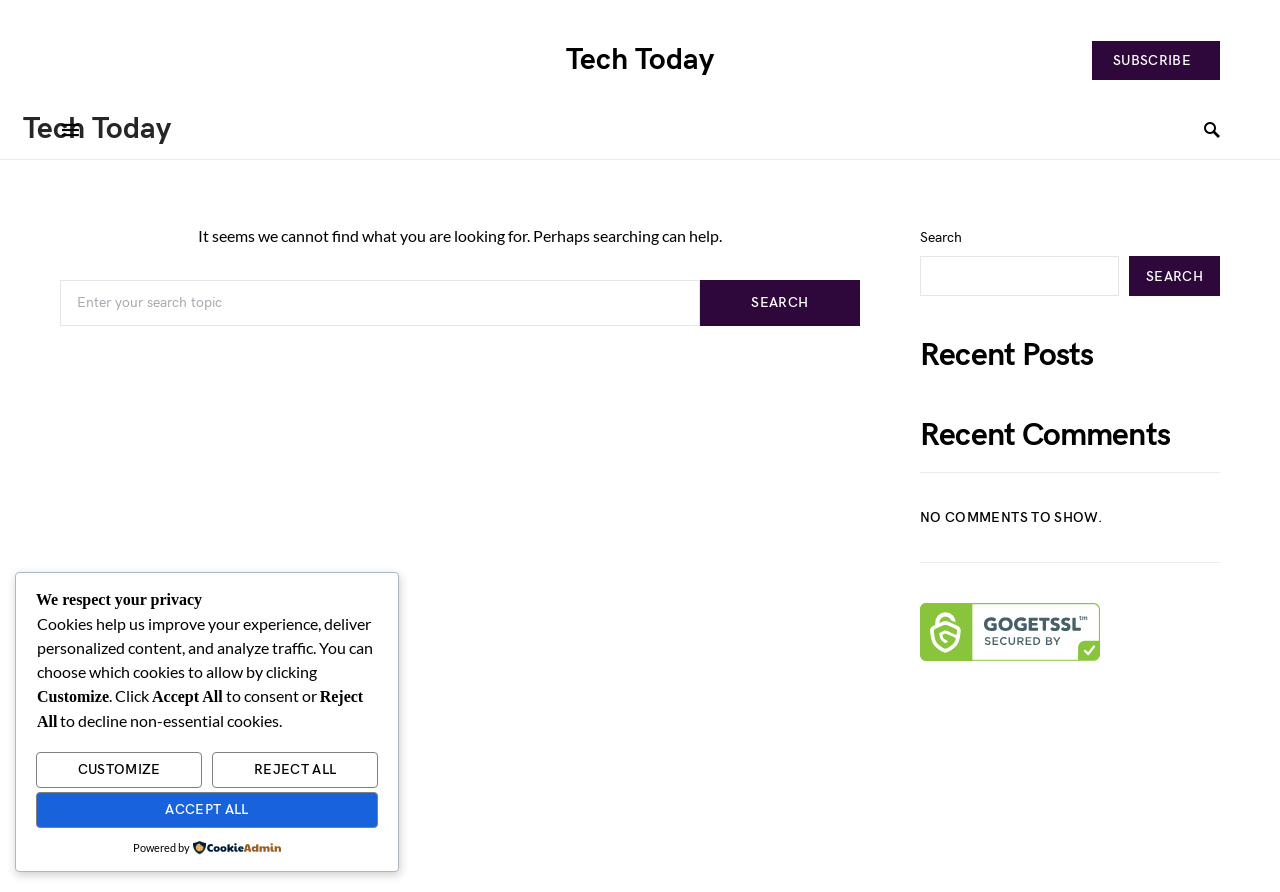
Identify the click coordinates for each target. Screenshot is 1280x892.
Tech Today (640, 60)
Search (779, 302)
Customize (119, 769)
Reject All (295, 769)
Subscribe (1152, 60)
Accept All (207, 809)
